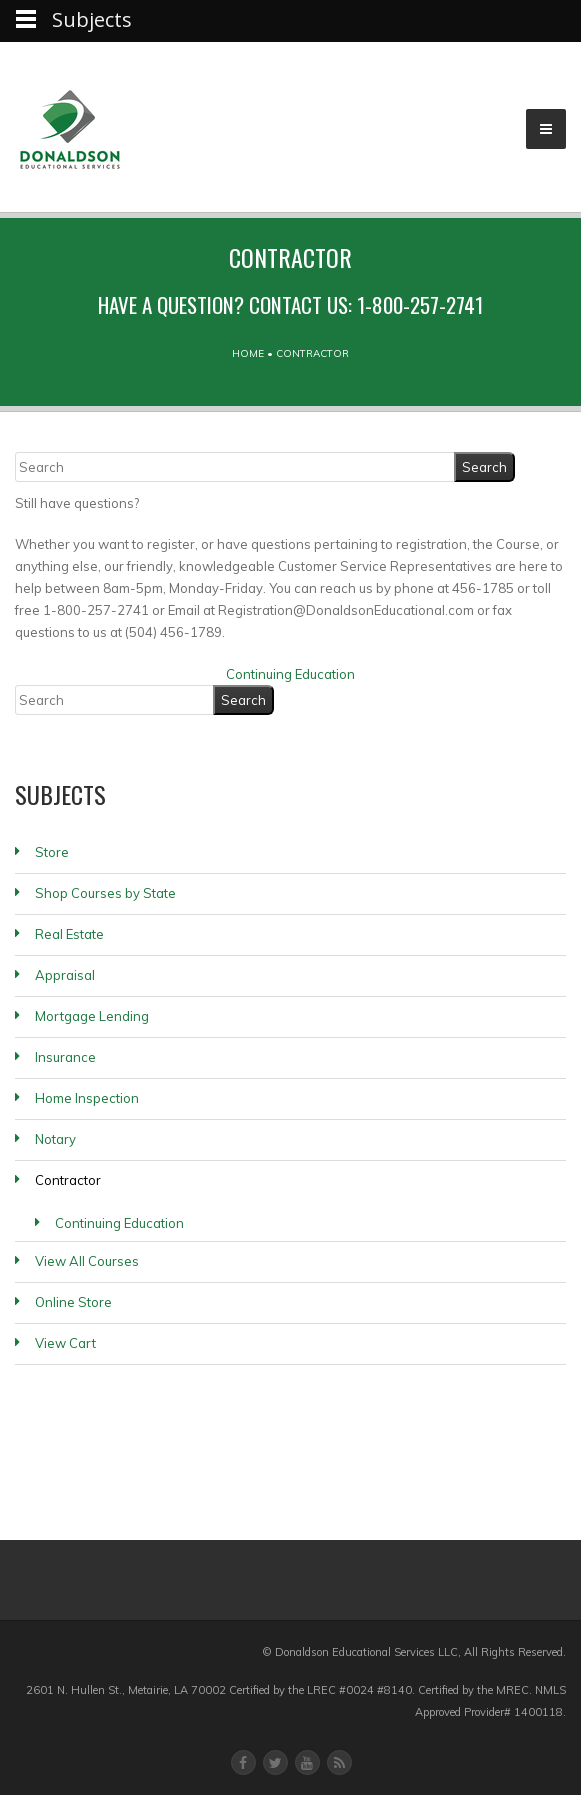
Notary (55, 1139)
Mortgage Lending (92, 1016)
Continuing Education (290, 674)
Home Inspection (87, 1098)
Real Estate (69, 934)
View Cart (65, 1343)
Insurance (65, 1057)
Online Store (73, 1302)
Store (52, 852)
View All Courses (87, 1261)
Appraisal (65, 975)
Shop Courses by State (105, 893)
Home (248, 353)
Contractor (68, 1180)
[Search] (235, 467)
